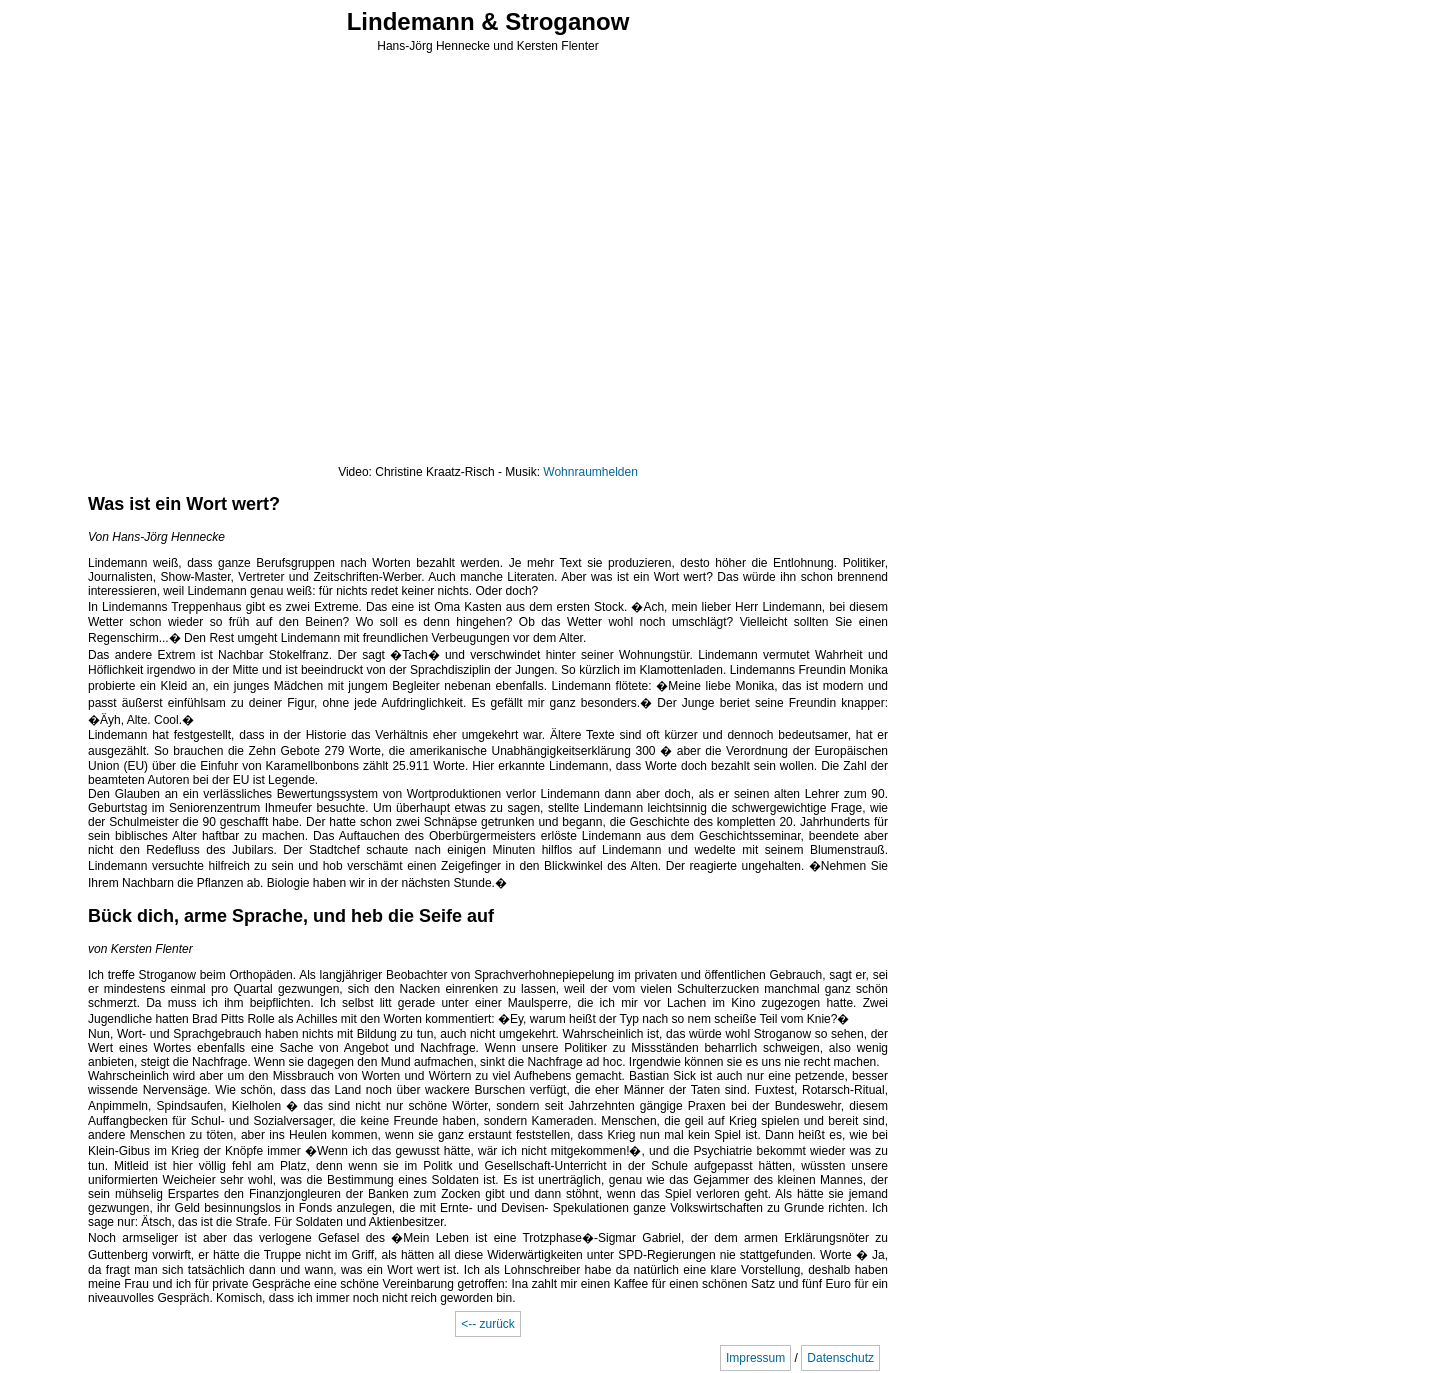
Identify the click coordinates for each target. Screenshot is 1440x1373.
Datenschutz (840, 1358)
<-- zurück (488, 1324)
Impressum (755, 1358)
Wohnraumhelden (590, 472)
